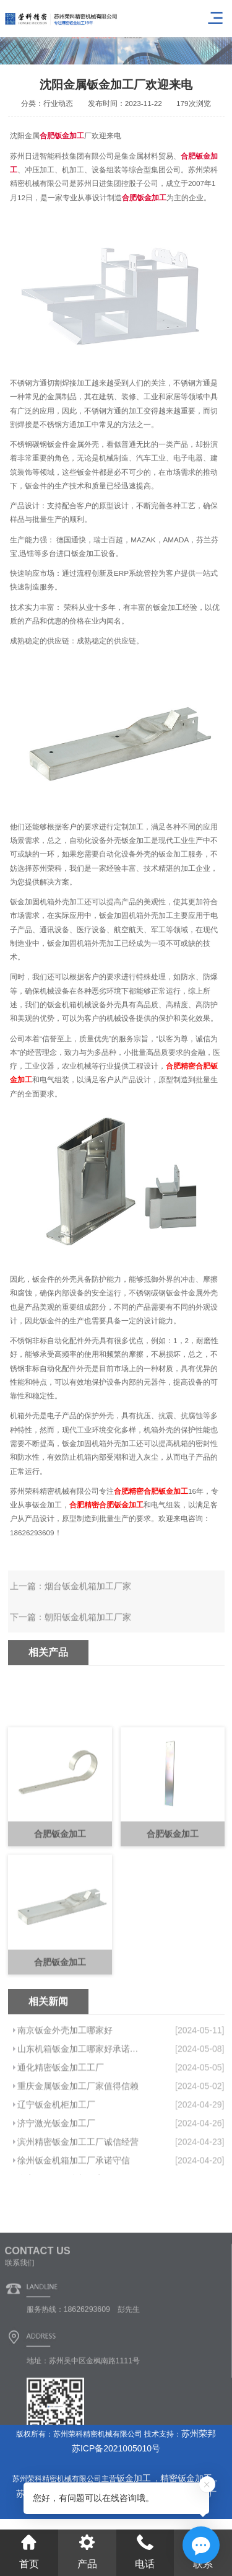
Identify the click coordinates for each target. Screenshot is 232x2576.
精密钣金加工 (186, 2478)
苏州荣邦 (198, 2433)
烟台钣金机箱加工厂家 (88, 1629)
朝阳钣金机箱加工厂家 (88, 1660)
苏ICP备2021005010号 (116, 2448)
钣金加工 (134, 2478)
